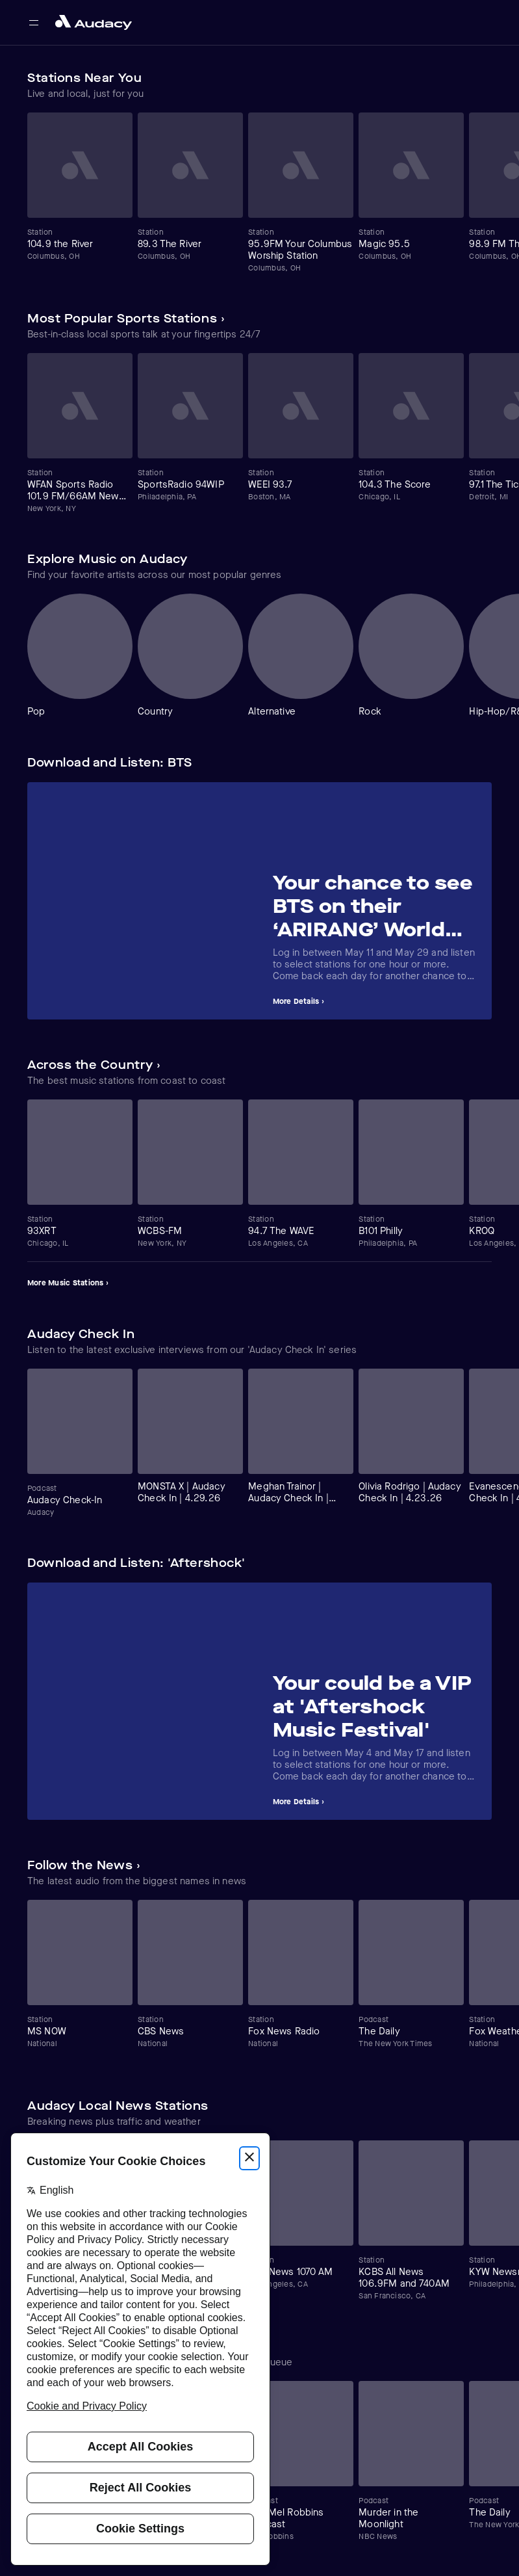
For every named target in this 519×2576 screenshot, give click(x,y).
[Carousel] (259, 192)
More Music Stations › (67, 1283)
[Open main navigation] (33, 22)
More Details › (298, 1001)
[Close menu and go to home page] (93, 22)
